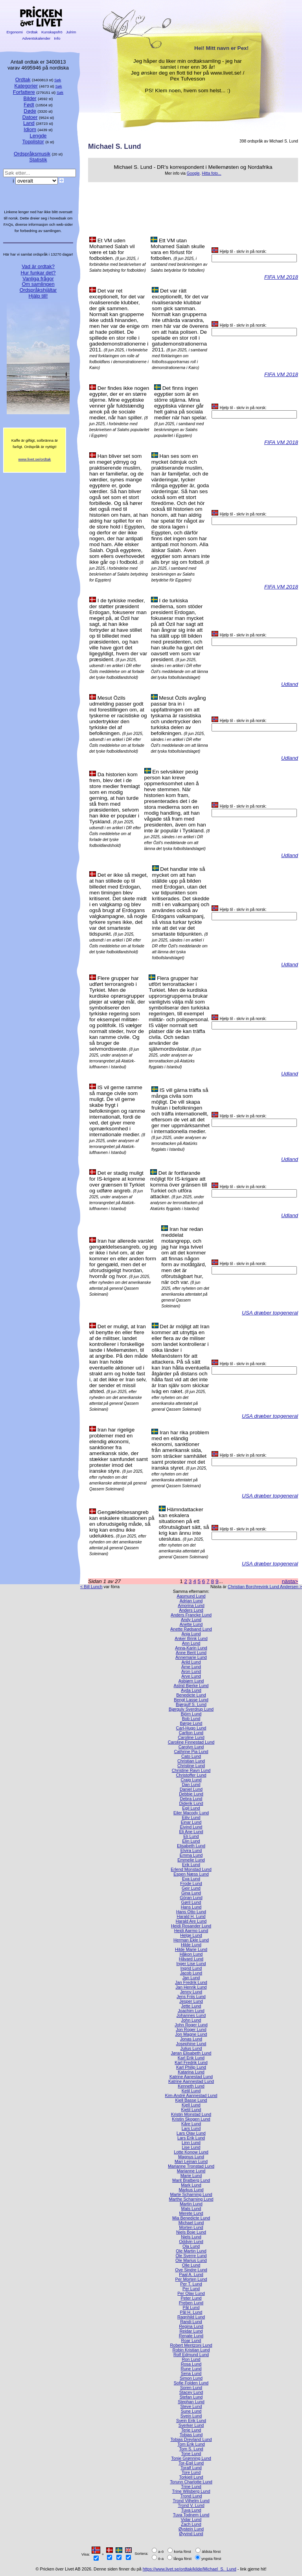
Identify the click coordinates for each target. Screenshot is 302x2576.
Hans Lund (191, 1907)
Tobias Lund (191, 2434)
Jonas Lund (191, 2039)
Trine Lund (191, 2486)
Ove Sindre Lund (191, 2269)
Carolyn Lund (191, 1746)
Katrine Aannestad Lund (191, 2081)
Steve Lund (191, 2406)
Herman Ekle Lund (191, 1940)
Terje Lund (191, 2430)
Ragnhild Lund (191, 2317)
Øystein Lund (191, 2529)
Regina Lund (191, 2326)
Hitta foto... (211, 173)
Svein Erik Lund (191, 2420)
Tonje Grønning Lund (191, 2458)
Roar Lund (191, 2340)
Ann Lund (191, 1643)
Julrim (71, 32)
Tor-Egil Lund (191, 2463)
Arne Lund (191, 1666)
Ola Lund (191, 2246)
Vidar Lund (191, 2519)
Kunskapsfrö (51, 32)
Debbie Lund (191, 1794)
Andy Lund (191, 1619)
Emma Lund (191, 1855)
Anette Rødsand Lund (191, 1629)
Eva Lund (191, 1878)
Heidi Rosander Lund (191, 1925)
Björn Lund (191, 1713)
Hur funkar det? (38, 273)
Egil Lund (191, 1808)
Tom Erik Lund (191, 2444)
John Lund (191, 2020)
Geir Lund (191, 1888)
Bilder (30, 98)
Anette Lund (191, 1624)
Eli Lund (191, 1836)
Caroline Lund (191, 1737)
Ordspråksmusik (32, 154)
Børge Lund (191, 1723)
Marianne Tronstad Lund (191, 2166)
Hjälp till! (38, 296)
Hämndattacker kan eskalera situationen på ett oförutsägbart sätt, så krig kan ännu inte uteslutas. (184, 1524)
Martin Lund (191, 2203)
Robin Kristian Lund (191, 2349)
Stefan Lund (191, 2397)
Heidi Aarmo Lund (191, 1930)
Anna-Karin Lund (191, 1647)
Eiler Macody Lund (191, 1812)
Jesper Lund (191, 2001)
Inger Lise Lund (191, 1963)
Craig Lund (190, 1779)
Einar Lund (191, 1822)
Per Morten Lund (191, 2279)
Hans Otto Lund (191, 1911)
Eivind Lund (191, 1827)
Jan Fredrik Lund (191, 1982)
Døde (30, 111)
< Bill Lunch (91, 1586)
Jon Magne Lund (191, 2034)
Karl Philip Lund (191, 2067)
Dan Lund (191, 1784)
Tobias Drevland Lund (191, 2439)
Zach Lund (191, 2524)
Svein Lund (191, 2415)
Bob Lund (191, 1718)
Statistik (38, 160)
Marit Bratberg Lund (191, 2180)
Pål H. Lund (191, 2312)
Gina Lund (191, 1892)
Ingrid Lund (191, 1968)
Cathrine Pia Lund (191, 1751)
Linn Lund (191, 2142)
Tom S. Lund (191, 2448)
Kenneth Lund (191, 2086)
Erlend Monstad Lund (191, 1869)
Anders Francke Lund (191, 1615)
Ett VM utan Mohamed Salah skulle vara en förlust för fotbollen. (178, 249)
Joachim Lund (191, 2010)
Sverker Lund (191, 2425)
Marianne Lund (191, 2170)
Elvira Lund (191, 1850)
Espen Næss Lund (190, 1874)
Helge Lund (191, 1935)
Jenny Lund (191, 1991)
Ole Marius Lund (191, 2260)
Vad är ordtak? (38, 266)
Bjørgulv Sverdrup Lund (191, 1709)
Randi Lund (191, 2321)
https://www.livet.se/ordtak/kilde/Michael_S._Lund (189, 2569)
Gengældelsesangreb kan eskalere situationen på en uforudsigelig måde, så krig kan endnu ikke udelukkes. (122, 1524)
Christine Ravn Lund (191, 1770)
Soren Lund (191, 2387)
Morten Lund (191, 2227)
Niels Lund (191, 2236)
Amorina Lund (191, 1605)
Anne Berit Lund (191, 1652)
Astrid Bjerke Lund (191, 1685)
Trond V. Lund (191, 2505)
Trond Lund (191, 2496)
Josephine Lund (191, 2043)
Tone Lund (191, 2453)
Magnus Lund (191, 2156)
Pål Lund (191, 2307)
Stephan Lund (191, 2401)
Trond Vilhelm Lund (191, 2500)
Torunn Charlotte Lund (191, 2481)
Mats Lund (191, 2208)
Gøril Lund (191, 1902)
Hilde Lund (191, 1944)
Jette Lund (191, 2006)
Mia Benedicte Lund (191, 2218)
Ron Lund (191, 2359)
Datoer (30, 117)
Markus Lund (191, 2189)
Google (193, 173)
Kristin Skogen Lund (191, 2119)
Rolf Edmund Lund (191, 2354)
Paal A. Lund (191, 2274)
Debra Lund (191, 1798)
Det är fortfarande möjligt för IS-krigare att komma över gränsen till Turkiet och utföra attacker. (178, 1184)
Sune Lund (191, 2411)
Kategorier (26, 86)
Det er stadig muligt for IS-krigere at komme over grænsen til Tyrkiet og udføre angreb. (117, 1182)
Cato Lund (191, 1756)
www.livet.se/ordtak (34, 459)
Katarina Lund (191, 2072)
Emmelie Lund (191, 1859)
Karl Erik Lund (191, 2057)
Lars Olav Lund (191, 2133)
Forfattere (24, 92)
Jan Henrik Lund (190, 1987)
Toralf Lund (191, 2467)
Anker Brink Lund (191, 1638)
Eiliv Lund (191, 1817)
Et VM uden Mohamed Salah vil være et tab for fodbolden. (112, 249)
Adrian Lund (191, 1600)
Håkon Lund (191, 1954)
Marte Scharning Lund (191, 2194)
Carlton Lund (191, 1732)
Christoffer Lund (191, 1775)
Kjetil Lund (191, 2109)
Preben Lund (191, 2302)
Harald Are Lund (191, 1921)
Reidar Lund (191, 2331)
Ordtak (32, 32)
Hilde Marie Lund (191, 1949)
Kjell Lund (191, 2104)
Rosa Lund (191, 2364)
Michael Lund (191, 2222)
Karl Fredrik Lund (191, 2062)
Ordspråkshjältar (38, 290)
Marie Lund (191, 2175)
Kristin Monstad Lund (191, 2114)
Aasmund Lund (191, 1596)
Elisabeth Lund (191, 1845)
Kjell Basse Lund (191, 2100)
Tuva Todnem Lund (191, 2514)
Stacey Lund (191, 2392)
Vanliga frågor (37, 279)
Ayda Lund (191, 1690)
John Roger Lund (191, 2024)
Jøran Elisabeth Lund (191, 2053)
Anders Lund (191, 1610)
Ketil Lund (191, 2090)
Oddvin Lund (191, 2241)
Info (57, 38)
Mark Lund (191, 2185)
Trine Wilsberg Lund (191, 2491)
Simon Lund (191, 2378)
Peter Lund (190, 2298)
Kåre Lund (191, 2123)
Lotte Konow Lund (191, 2152)
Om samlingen (38, 284)
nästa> (290, 1581)
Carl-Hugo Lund (191, 1728)
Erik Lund (191, 1864)
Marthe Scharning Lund (191, 2199)
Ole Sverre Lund (190, 2255)
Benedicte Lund (191, 1695)
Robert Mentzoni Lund (191, 2345)
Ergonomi (15, 32)
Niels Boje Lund (191, 2232)
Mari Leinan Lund (191, 2161)
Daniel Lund (191, 1789)
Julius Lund (191, 2048)
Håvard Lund (191, 1958)
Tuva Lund (191, 2510)
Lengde (37, 136)
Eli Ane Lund (191, 1831)
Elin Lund (191, 1841)
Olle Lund (191, 2265)
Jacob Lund (191, 1973)
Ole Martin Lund (191, 2251)
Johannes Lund (191, 2015)
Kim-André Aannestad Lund (191, 2095)
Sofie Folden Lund (191, 2382)
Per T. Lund (191, 2284)
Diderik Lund (191, 1803)
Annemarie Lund (191, 1657)
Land (29, 123)
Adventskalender (36, 38)
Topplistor (33, 141)
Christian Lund (191, 1761)
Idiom (30, 129)
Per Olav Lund (191, 2293)
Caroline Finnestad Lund (191, 1742)
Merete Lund (191, 2213)
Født (29, 105)
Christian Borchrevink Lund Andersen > (265, 1586)
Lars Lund (191, 2128)
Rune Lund (190, 2368)
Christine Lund (191, 1765)
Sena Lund (191, 2373)
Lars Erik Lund (191, 2137)
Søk (57, 80)
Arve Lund (191, 1676)
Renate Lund (191, 2335)
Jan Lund (191, 1977)
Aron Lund (191, 1671)
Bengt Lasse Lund (191, 1699)
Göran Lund (191, 1897)
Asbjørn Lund (191, 1680)
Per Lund (191, 2288)
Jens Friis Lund (191, 1996)
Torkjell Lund (191, 2477)
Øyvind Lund (191, 2533)
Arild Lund (191, 1662)
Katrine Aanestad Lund (191, 2076)
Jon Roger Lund (191, 2029)
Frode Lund (191, 1883)
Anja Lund (191, 1633)
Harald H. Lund (191, 1916)
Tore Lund (191, 2472)
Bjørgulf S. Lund (191, 1704)
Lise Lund (191, 2147)
